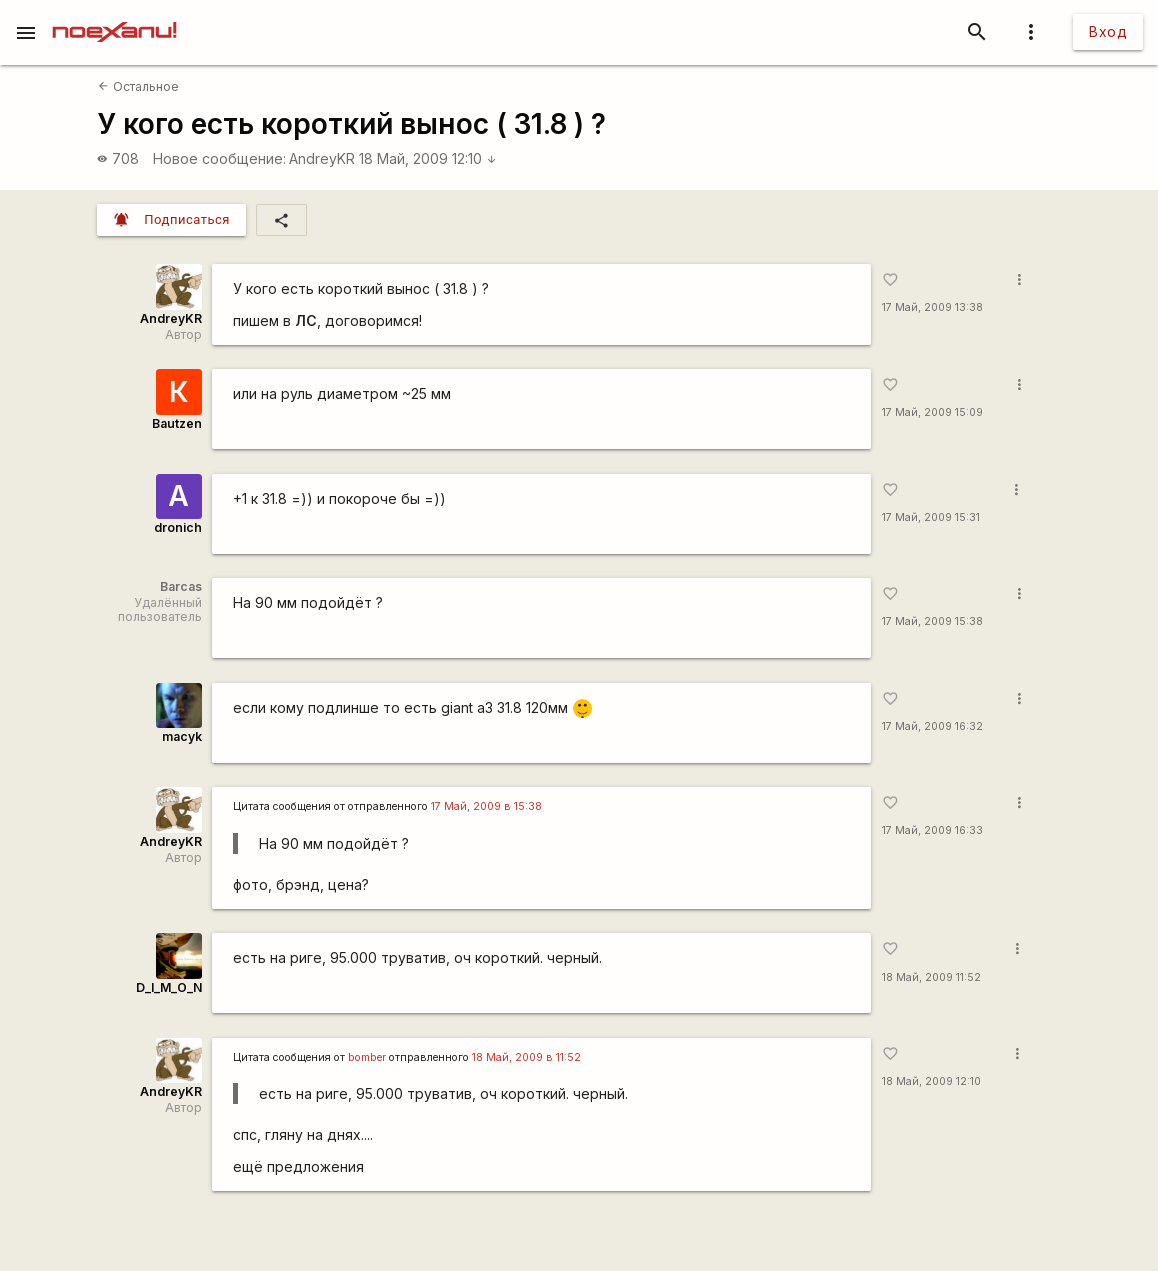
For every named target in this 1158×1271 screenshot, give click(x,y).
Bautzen (177, 423)
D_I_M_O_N (169, 987)
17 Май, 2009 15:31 (931, 517)
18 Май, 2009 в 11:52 (526, 1057)
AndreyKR (322, 158)
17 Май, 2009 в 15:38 (486, 806)
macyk (182, 736)
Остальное (138, 86)
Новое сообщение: (219, 158)
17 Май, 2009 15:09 (932, 412)
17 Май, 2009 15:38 (932, 621)
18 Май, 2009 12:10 (428, 158)
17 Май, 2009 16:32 (932, 726)
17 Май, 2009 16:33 (932, 830)
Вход (1108, 31)
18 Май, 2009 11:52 (931, 977)
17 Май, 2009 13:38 (932, 307)
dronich (178, 527)
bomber (367, 1057)
